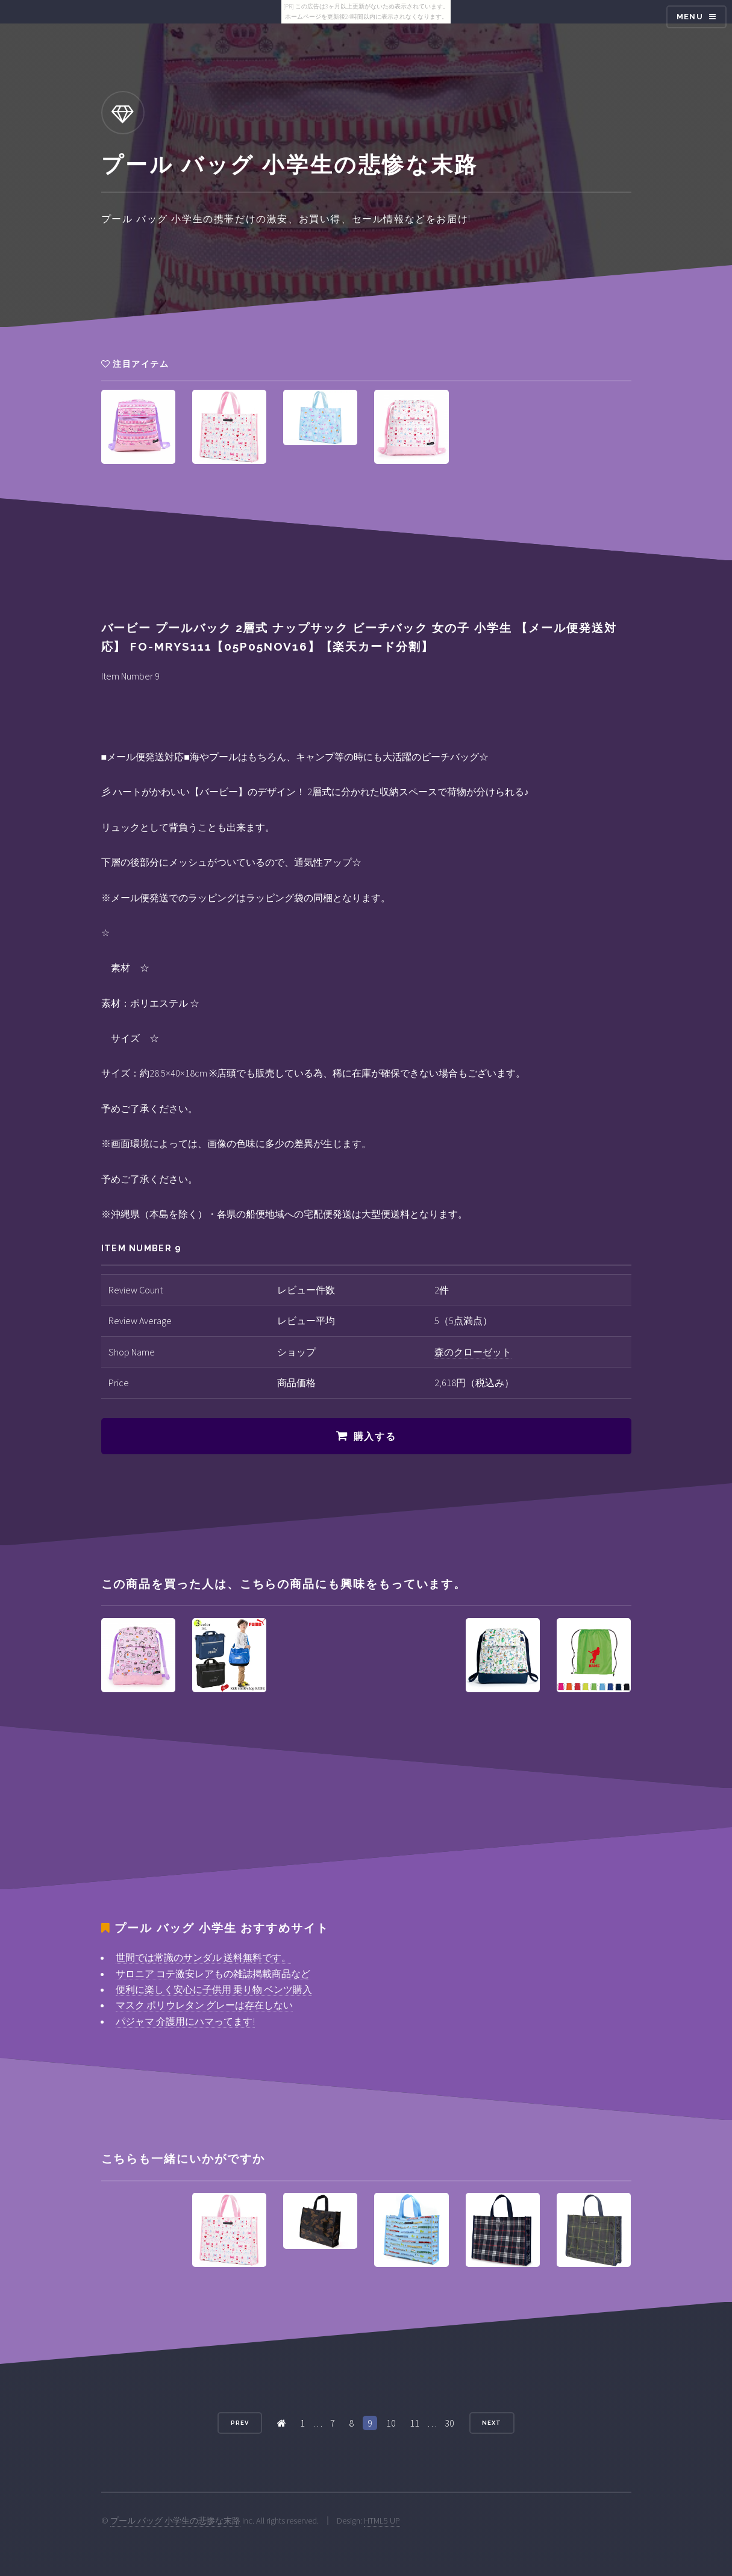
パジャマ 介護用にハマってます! (185, 2021)
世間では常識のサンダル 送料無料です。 (203, 1957)
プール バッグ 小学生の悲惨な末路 (175, 2520)
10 (391, 2423)
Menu (690, 16)
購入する (375, 1436)
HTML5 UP (382, 2520)
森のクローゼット (472, 1352)
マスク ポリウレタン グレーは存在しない (204, 2005)
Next (491, 2422)
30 (449, 2423)
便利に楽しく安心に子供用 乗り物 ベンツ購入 (214, 1989)
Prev (240, 2422)
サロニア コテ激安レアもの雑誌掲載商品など (213, 1974)
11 (414, 2423)
